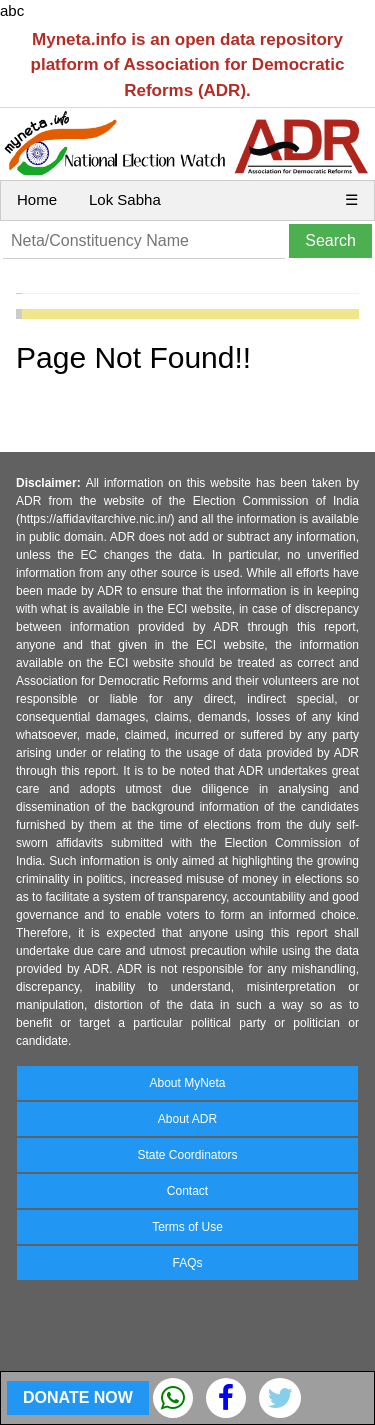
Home (37, 199)
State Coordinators (187, 1155)
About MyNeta (187, 1083)
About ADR (187, 1119)
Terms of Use (187, 1227)
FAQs (187, 1263)
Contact (187, 1191)
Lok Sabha (125, 199)
